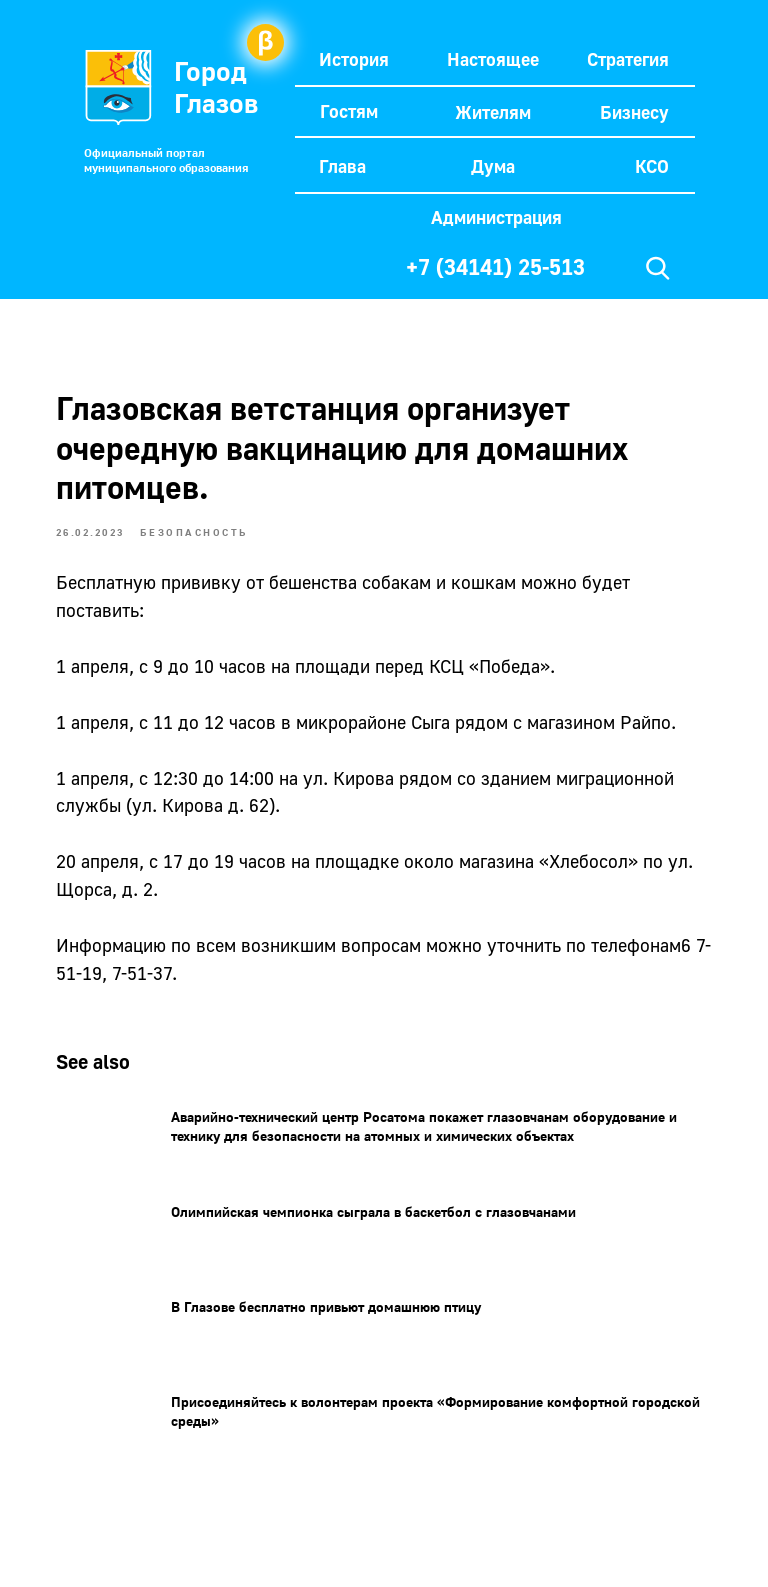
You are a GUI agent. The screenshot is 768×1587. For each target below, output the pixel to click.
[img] (658, 268)
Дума (493, 166)
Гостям (349, 111)
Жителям (493, 112)
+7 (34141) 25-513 (495, 266)
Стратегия (628, 59)
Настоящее (493, 59)
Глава (342, 166)
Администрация (496, 217)
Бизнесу (634, 112)
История (354, 59)
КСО (652, 166)
